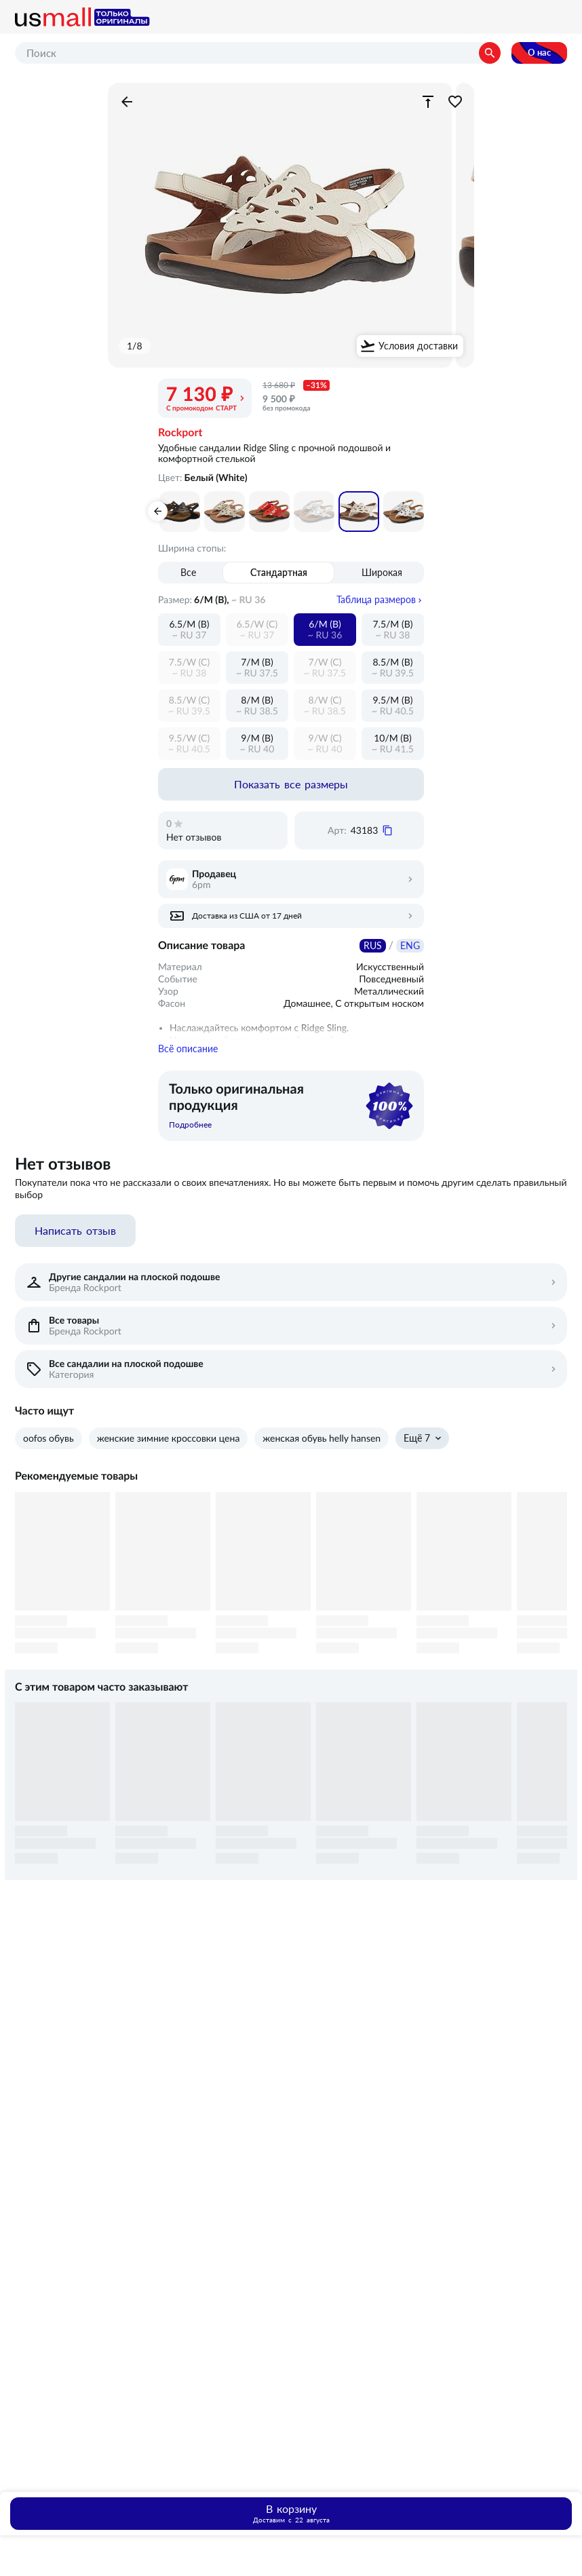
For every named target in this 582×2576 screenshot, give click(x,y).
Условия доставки (418, 346)
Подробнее (190, 1129)
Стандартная (278, 572)
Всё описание (188, 1052)
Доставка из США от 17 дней (247, 916)
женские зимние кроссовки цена (168, 1442)
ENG (410, 945)
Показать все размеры (291, 784)
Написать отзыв (75, 1235)
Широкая (382, 572)
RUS (373, 945)
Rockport (180, 433)
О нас (539, 52)
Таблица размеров (376, 599)
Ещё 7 (417, 1442)
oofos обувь (48, 1442)
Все (188, 572)
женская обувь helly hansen (322, 1442)
